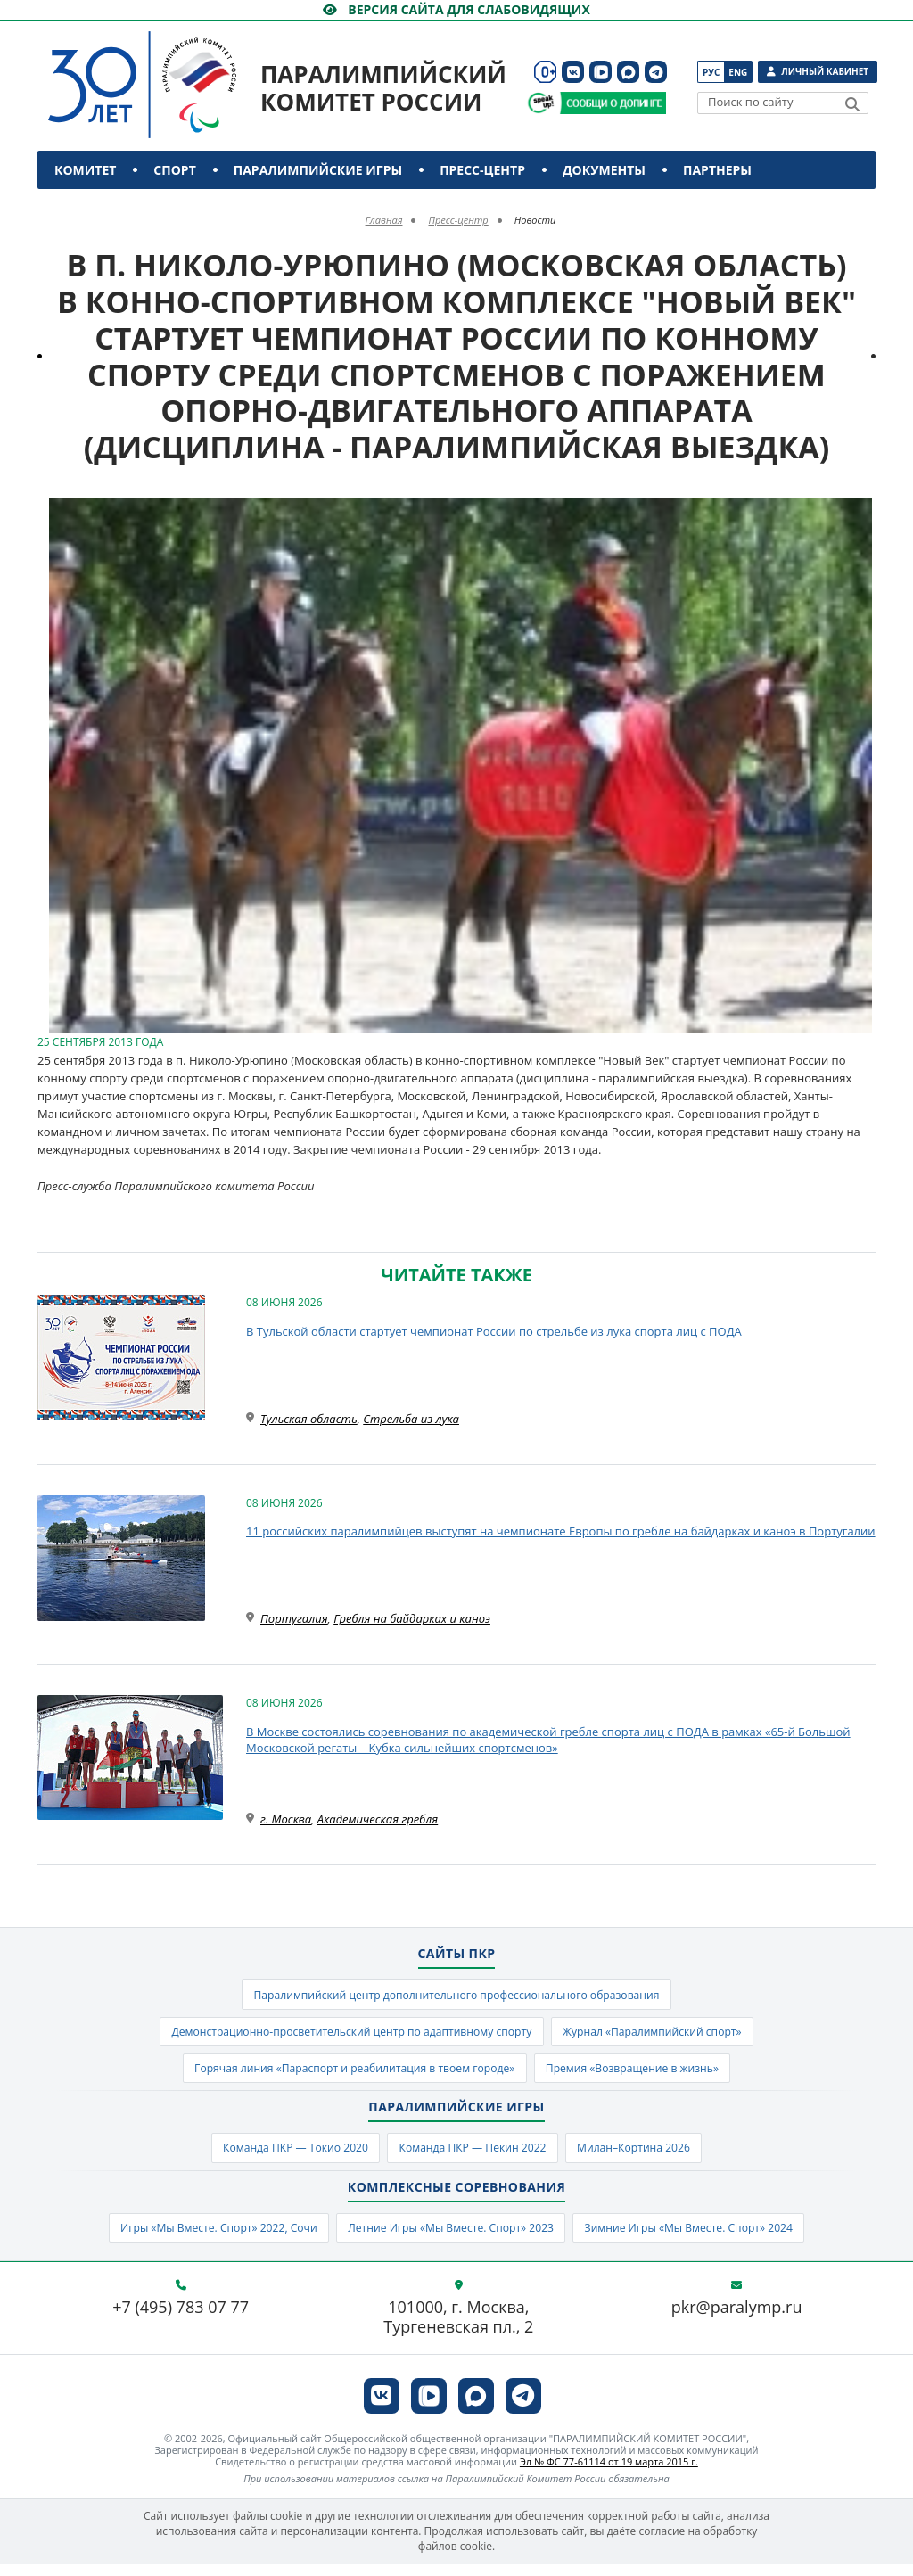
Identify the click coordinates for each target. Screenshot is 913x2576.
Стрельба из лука (411, 1419)
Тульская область (309, 1419)
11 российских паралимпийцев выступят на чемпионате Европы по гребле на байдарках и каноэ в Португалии (561, 1531)
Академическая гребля (377, 1819)
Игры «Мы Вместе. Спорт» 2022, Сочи (201, 2239)
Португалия (294, 1618)
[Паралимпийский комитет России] (175, 70)
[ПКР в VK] (573, 72)
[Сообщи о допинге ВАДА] (540, 103)
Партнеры (717, 169)
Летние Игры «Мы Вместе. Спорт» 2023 (450, 2239)
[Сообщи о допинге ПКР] (612, 103)
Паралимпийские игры (318, 169)
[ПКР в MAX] (628, 72)
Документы (604, 169)
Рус (711, 72)
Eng (737, 72)
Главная (384, 219)
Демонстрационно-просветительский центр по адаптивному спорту (344, 2036)
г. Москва (285, 1819)
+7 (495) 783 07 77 (180, 2321)
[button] (859, 513)
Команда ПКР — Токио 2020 (283, 2157)
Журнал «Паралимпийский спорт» (666, 2036)
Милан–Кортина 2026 (647, 2157)
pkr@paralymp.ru (736, 2321)
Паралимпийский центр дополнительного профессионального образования (456, 1996)
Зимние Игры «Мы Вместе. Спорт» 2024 (706, 2239)
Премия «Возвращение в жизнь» (644, 2075)
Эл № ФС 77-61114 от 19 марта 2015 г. (609, 2474)
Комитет (85, 169)
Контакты (93, 208)
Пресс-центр (482, 169)
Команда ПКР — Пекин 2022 (474, 2157)
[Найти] (852, 104)
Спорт (174, 169)
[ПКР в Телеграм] (656, 72)
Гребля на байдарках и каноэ (411, 1618)
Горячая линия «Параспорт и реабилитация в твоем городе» (346, 2075)
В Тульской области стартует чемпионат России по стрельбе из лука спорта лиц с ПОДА (494, 1331)
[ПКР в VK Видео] (600, 72)
